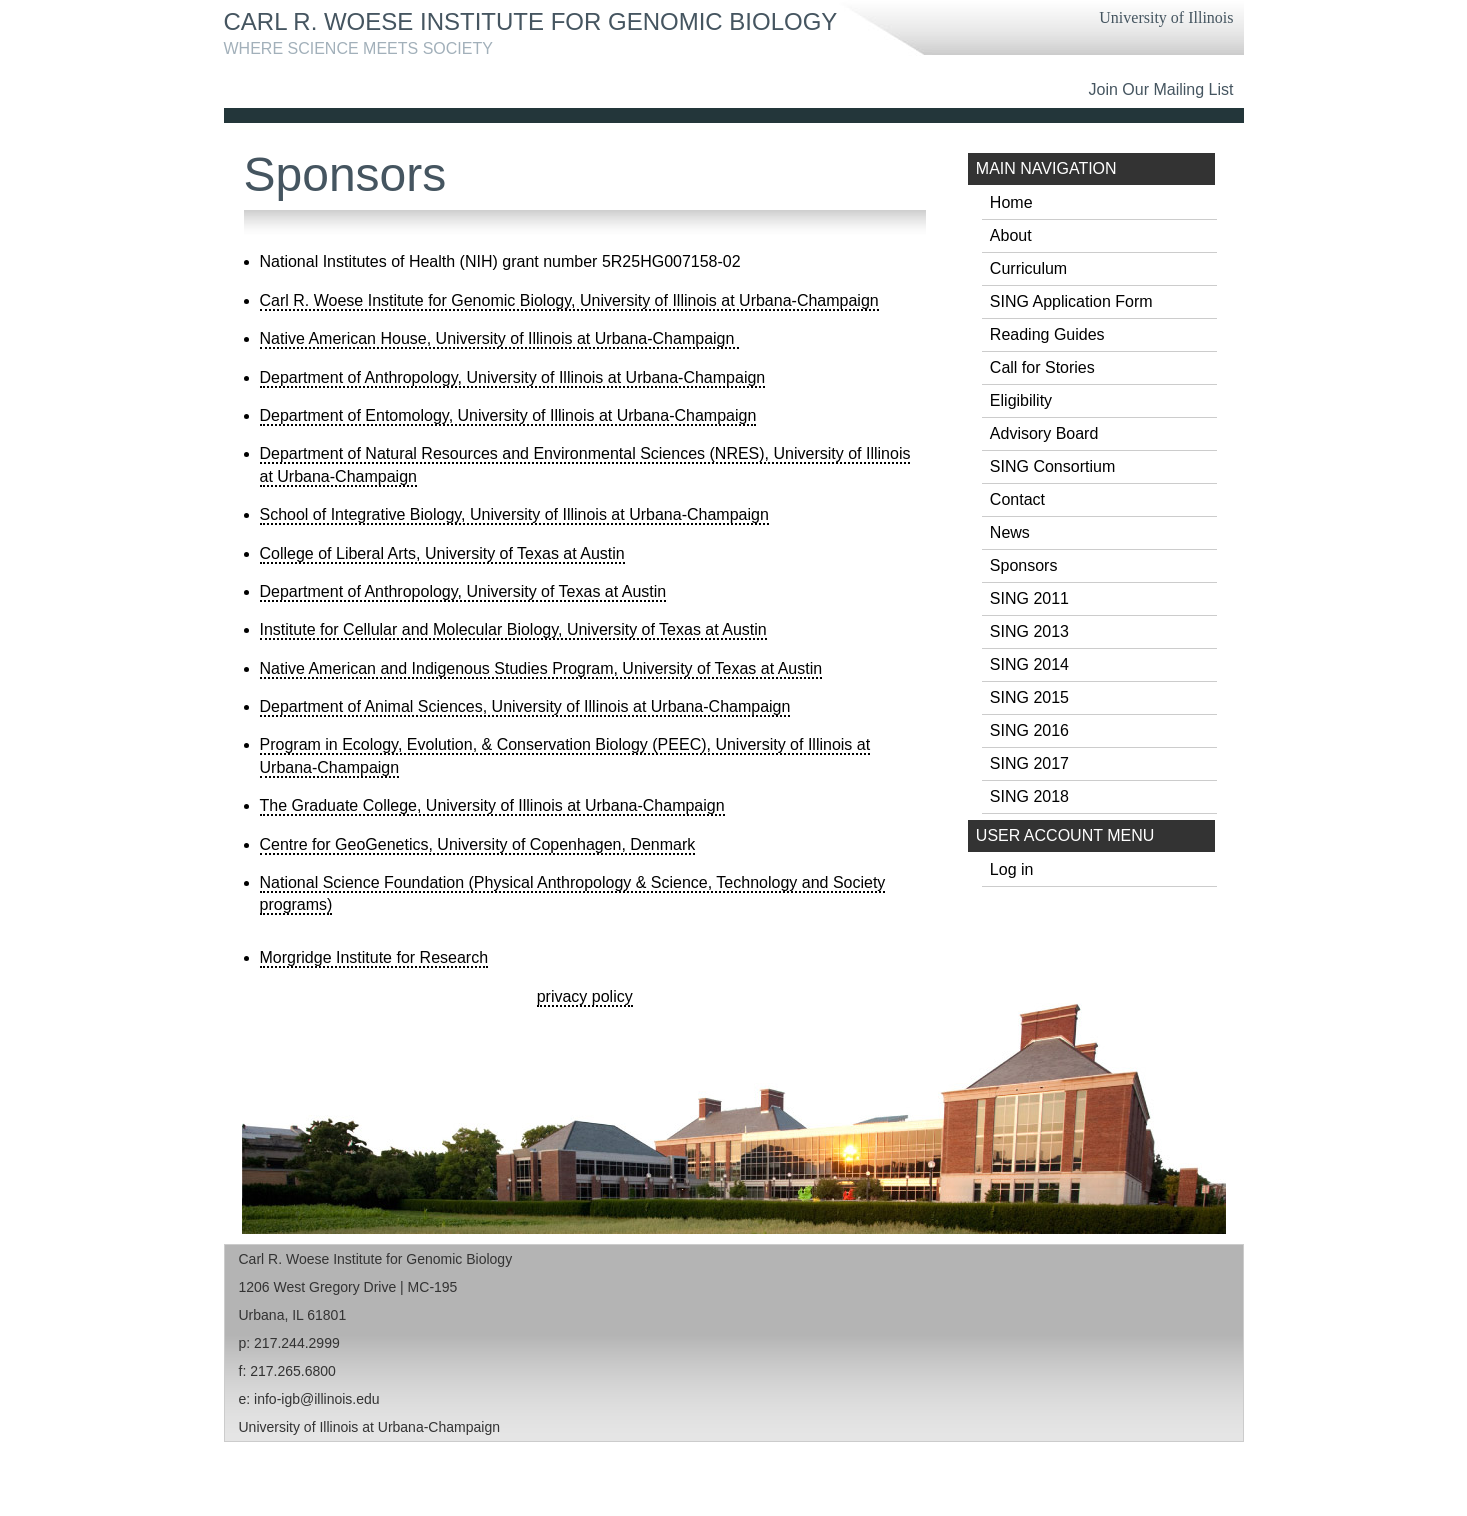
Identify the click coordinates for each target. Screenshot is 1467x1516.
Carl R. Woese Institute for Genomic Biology (531, 21)
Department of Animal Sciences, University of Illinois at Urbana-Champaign (525, 706)
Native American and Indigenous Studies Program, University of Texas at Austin (541, 668)
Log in (1012, 869)
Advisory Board (1044, 433)
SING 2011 (1029, 598)
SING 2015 (1029, 697)
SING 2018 (1029, 796)
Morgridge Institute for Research (374, 957)
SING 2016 (1029, 730)
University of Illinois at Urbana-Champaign (369, 1427)
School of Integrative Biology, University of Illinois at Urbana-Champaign (514, 514)
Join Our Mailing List (1161, 89)
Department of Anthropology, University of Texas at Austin (463, 591)
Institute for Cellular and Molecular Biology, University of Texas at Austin (513, 629)
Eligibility (1021, 400)
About (1011, 235)
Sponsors (1024, 565)
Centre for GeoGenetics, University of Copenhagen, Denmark (478, 844)
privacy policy (585, 996)
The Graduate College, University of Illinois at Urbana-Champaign (492, 805)
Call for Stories (1042, 367)
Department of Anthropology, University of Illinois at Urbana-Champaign (513, 377)
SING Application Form (1071, 301)
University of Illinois (1166, 17)
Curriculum (1028, 268)
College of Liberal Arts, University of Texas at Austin (442, 553)
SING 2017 (1029, 763)
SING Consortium (1052, 466)
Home (1011, 202)
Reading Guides (1047, 334)
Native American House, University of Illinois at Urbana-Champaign (499, 338)
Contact (1017, 499)
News (1010, 532)
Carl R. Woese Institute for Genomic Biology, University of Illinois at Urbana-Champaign (569, 300)
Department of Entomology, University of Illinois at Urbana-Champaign (508, 415)
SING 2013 (1029, 631)
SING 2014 (1029, 664)
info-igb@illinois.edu (317, 1399)
